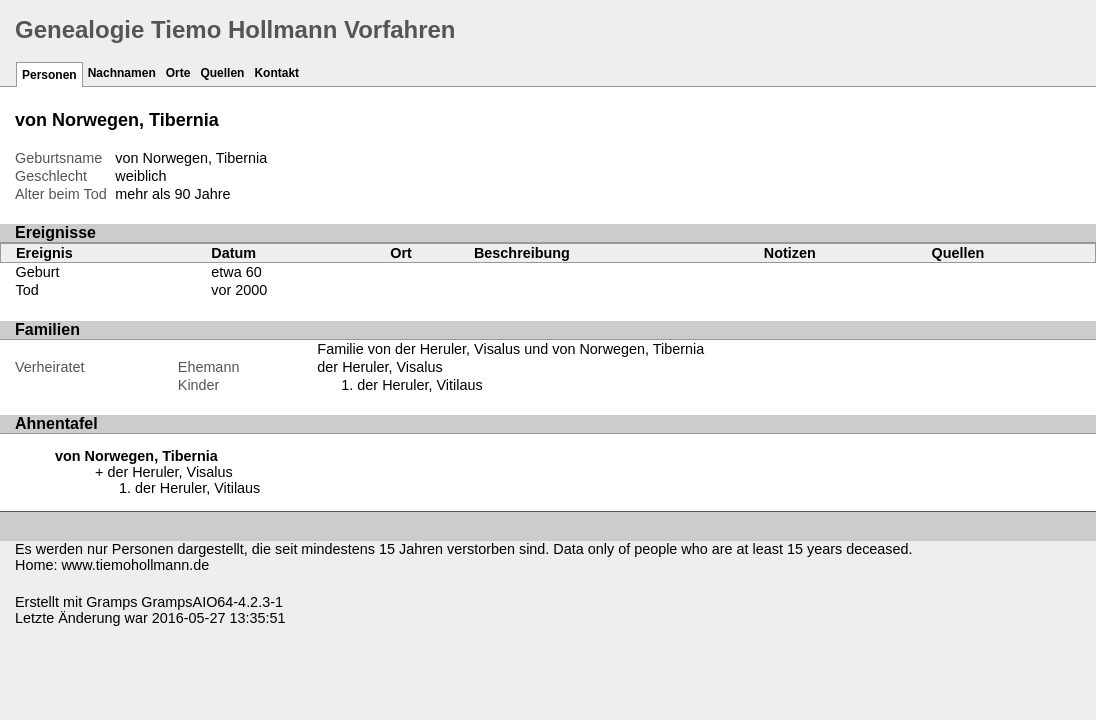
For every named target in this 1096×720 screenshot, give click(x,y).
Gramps (111, 602)
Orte (178, 73)
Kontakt (276, 73)
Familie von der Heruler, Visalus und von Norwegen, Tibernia (510, 349)
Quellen (222, 73)
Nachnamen (122, 73)
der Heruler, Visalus (379, 367)
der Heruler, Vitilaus (419, 385)
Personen (49, 75)
